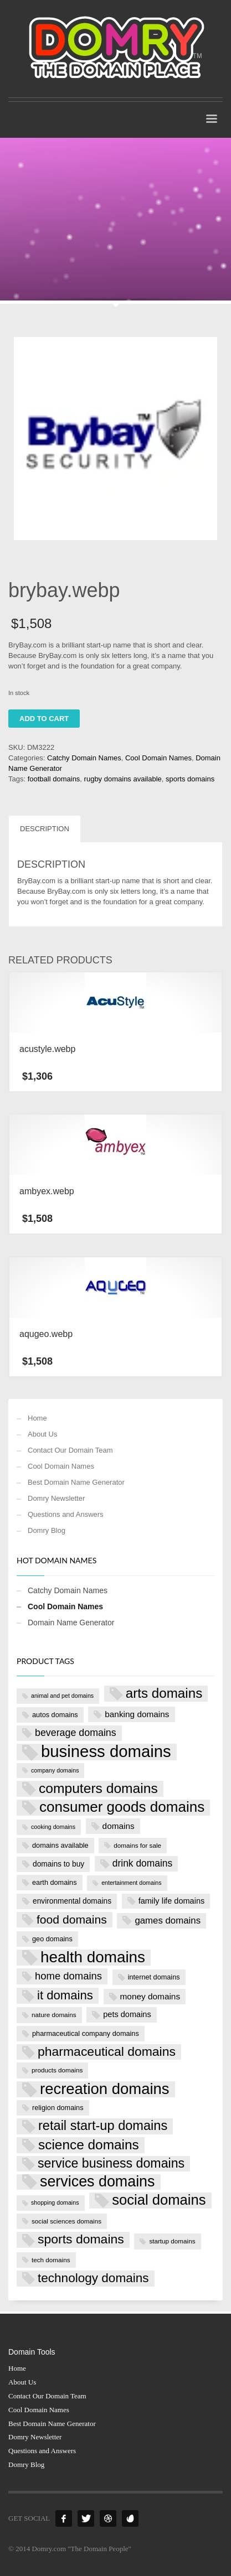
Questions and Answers (66, 1514)
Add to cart (44, 718)
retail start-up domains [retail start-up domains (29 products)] (102, 2125)
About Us (42, 1434)
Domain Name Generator (71, 1622)
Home (37, 1418)
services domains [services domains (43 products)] (97, 2182)
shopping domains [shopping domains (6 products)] (55, 2202)
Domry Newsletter (56, 1498)
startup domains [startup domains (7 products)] (172, 2241)
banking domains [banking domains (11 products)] (137, 1714)
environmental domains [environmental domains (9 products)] (72, 1901)
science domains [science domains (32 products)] (88, 2144)
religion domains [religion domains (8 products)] (58, 2107)
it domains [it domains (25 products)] (65, 1995)
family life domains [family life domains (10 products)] (171, 1900)
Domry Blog (46, 1530)
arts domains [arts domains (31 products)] (164, 1693)
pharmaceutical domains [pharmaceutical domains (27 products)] (107, 2051)
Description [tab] (44, 829)
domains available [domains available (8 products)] (60, 1845)
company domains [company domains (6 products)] (55, 1770)
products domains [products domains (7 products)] (57, 2070)
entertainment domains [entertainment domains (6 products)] (131, 1882)
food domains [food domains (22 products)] (72, 1919)
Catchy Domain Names (84, 758)
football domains (54, 779)
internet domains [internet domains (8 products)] (154, 1977)
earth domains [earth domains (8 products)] (54, 1882)
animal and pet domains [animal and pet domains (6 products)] (62, 1695)
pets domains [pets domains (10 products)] (127, 2014)
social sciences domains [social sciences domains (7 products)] (66, 2221)
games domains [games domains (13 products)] (168, 1920)
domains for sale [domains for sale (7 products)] (137, 1845)
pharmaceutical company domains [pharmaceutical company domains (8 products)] (85, 2033)
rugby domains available (123, 779)
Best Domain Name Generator (76, 1482)
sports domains (190, 779)
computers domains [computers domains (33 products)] (98, 1788)
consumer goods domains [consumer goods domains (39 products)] (121, 1807)
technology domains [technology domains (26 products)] (93, 2278)
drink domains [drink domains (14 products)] (142, 1863)
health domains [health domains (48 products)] (92, 1958)
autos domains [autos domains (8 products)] (55, 1715)
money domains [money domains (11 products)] (150, 1996)
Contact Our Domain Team (70, 1450)
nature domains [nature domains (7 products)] (54, 2014)
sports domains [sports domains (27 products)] (81, 2239)
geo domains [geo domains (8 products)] (52, 1939)
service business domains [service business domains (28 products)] (111, 2163)
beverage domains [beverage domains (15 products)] (75, 1732)
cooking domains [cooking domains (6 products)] (53, 1826)
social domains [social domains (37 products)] (159, 2200)
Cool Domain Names (158, 758)
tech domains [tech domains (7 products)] (51, 2259)
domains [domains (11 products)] (118, 1826)
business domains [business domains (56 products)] (106, 1752)
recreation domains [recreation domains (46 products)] (105, 2089)
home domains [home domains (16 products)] (68, 1976)
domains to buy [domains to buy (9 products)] (58, 1864)
